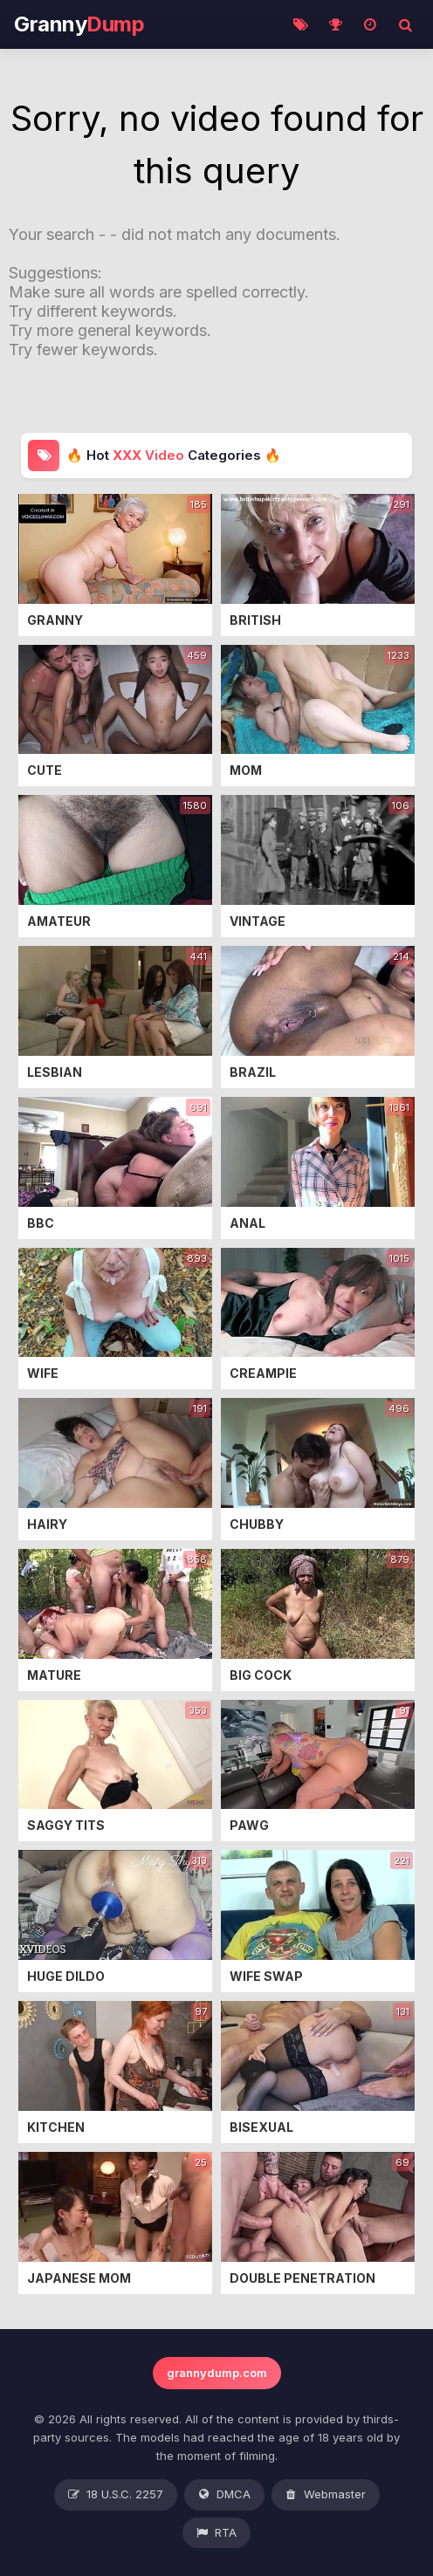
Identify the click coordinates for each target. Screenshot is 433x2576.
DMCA (224, 2495)
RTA (216, 2533)
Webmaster (325, 2495)
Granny (79, 24)
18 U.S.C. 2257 (115, 2495)
